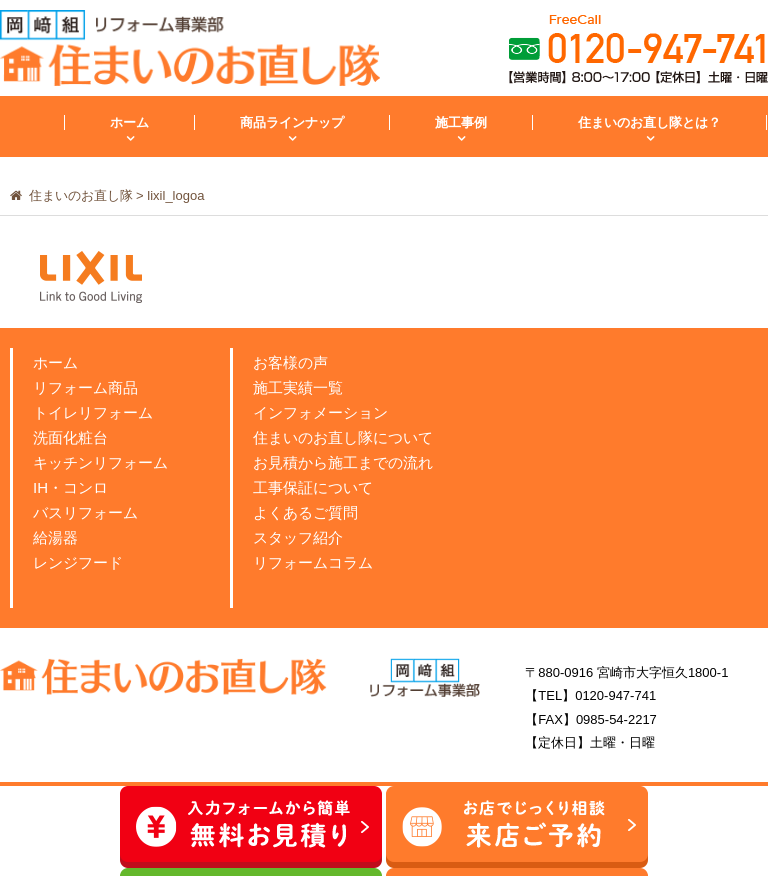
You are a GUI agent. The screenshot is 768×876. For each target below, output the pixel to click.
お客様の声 (290, 362)
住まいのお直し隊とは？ (649, 122)
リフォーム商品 (85, 387)
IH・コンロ (70, 487)
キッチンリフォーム (100, 462)
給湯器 (55, 537)
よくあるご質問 (305, 512)
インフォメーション (320, 412)
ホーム (129, 122)
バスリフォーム (85, 512)
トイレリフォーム (93, 412)
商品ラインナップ (292, 122)
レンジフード (78, 562)
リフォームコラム (313, 562)
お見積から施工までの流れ (343, 462)
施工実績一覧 (298, 387)
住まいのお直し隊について (343, 437)
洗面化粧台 (70, 437)
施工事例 (461, 122)
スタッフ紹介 (298, 537)
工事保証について (313, 487)
